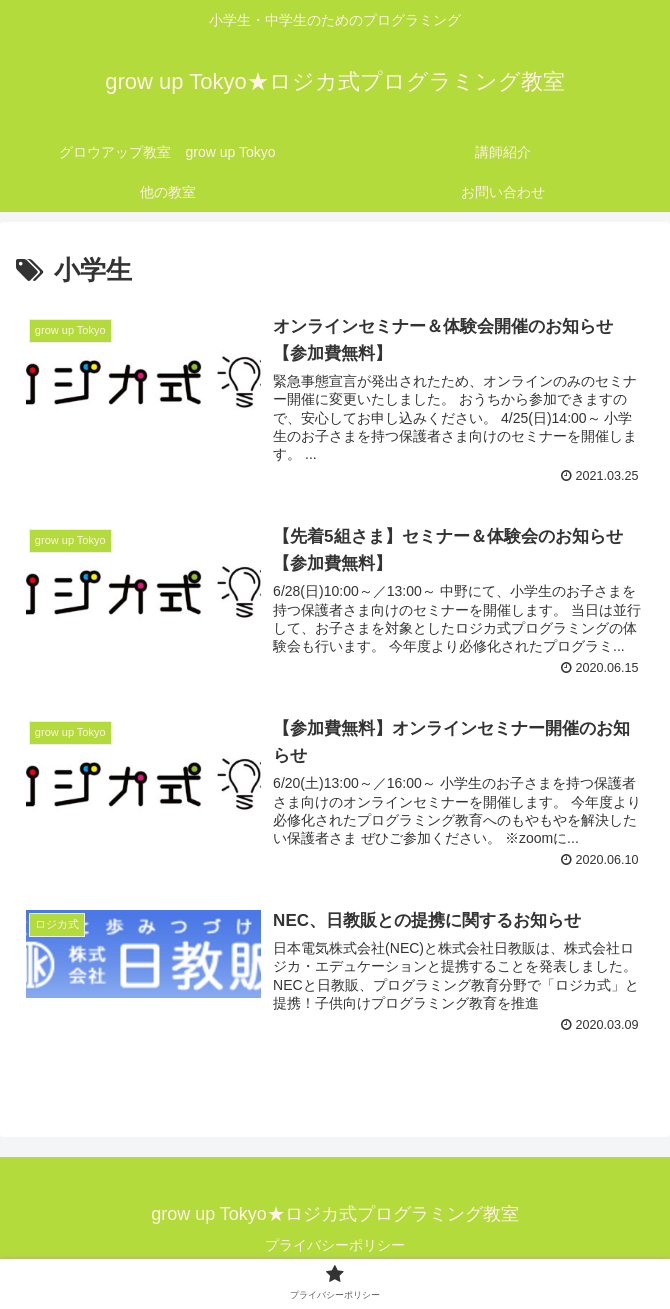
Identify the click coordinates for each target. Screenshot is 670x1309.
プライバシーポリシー (335, 1245)
